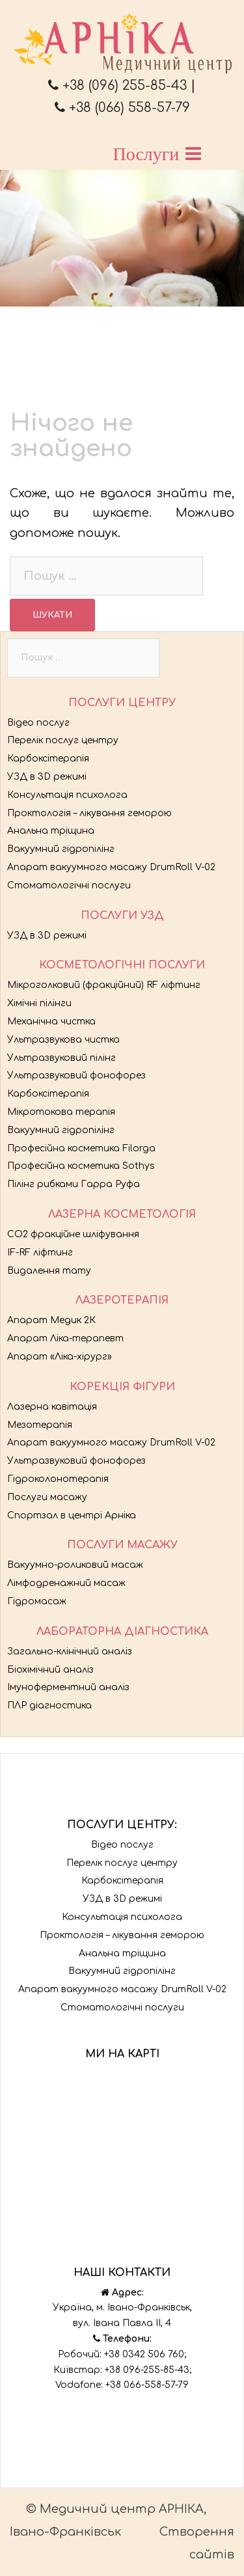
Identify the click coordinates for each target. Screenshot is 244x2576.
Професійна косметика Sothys (81, 1166)
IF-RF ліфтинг (40, 1252)
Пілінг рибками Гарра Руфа (73, 1184)
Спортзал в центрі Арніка (71, 1515)
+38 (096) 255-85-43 (117, 85)
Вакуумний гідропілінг (61, 849)
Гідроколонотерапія (58, 1479)
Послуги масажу (47, 1497)
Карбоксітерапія (48, 758)
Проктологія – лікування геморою (89, 813)
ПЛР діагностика (49, 1705)
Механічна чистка (51, 1021)
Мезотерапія (39, 1425)
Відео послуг (38, 723)
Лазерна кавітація (52, 1407)
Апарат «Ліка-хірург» (59, 1357)
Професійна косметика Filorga (81, 1148)
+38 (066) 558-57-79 (122, 107)
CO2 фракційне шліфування (73, 1234)
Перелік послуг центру (62, 740)
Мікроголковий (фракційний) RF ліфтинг (103, 985)
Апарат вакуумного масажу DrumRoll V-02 (111, 867)
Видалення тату (49, 1271)
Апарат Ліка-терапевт (65, 1338)
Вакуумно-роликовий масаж (75, 1565)
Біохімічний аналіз (50, 1670)
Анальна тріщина (50, 831)
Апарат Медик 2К (51, 1320)
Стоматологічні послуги (69, 885)
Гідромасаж (36, 1601)
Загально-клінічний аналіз (69, 1651)
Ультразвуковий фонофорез (76, 1075)
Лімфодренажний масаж (66, 1583)
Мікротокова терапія (61, 1112)
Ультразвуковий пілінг (61, 1058)
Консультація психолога (67, 795)
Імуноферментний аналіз (68, 1687)
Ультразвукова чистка (63, 1040)
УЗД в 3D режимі (47, 777)
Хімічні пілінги (39, 1003)
